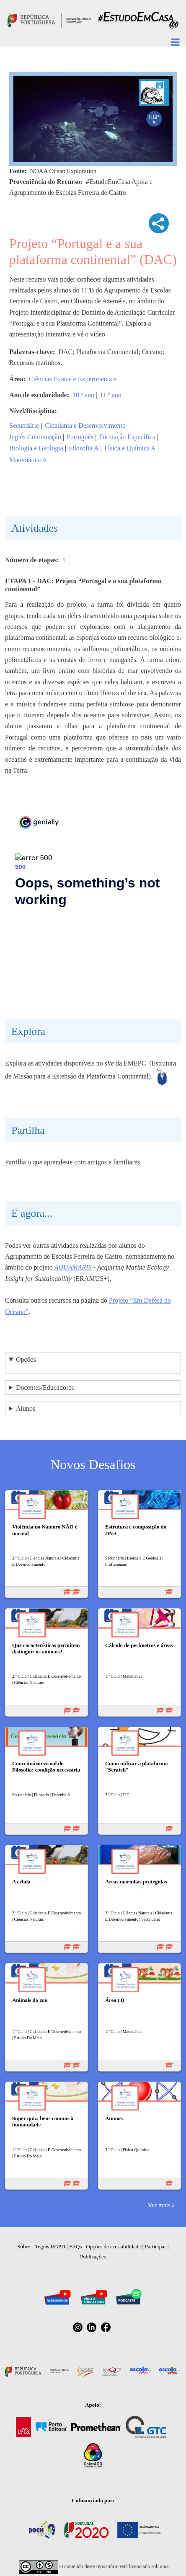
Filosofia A (84, 448)
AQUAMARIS (73, 1267)
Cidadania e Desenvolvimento (85, 425)
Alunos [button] (25, 1408)
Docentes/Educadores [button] (45, 1387)
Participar (155, 2246)
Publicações (93, 2256)
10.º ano (83, 394)
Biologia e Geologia (36, 448)
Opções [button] (26, 1359)
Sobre (23, 2246)
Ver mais (159, 2205)
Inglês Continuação (35, 436)
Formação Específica (127, 436)
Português (80, 436)
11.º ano (110, 394)
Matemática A (28, 459)
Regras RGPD (49, 2246)
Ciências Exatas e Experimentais (72, 379)
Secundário (24, 425)
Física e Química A (130, 448)
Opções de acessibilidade (113, 2246)
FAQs (75, 2246)
